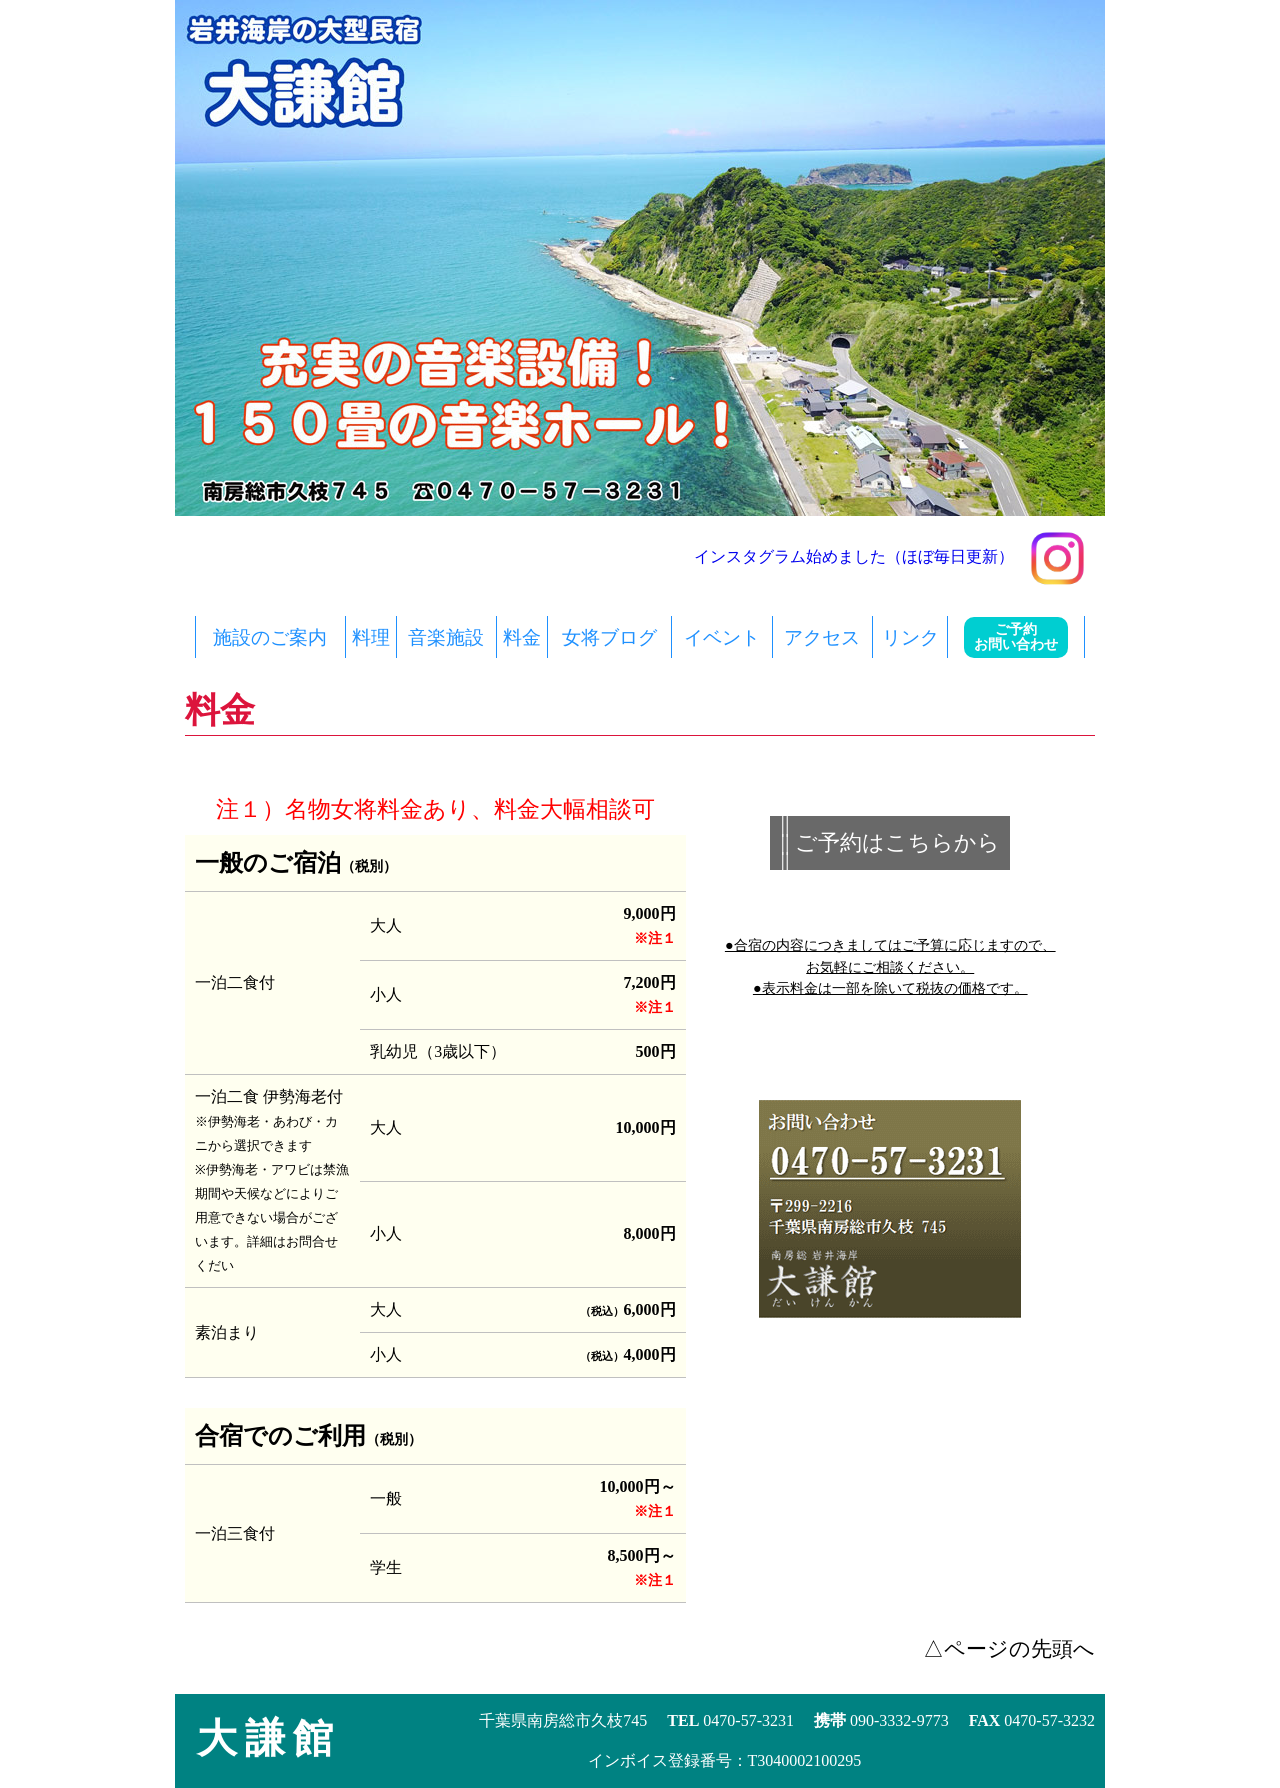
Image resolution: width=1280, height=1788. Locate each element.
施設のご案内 (270, 637)
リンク (910, 637)
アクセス (822, 637)
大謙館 (269, 1738)
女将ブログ (609, 637)
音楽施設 (446, 637)
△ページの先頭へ (1009, 1648)
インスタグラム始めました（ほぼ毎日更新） (889, 556)
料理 (371, 637)
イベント (722, 637)
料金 (522, 637)
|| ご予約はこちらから (890, 842)
